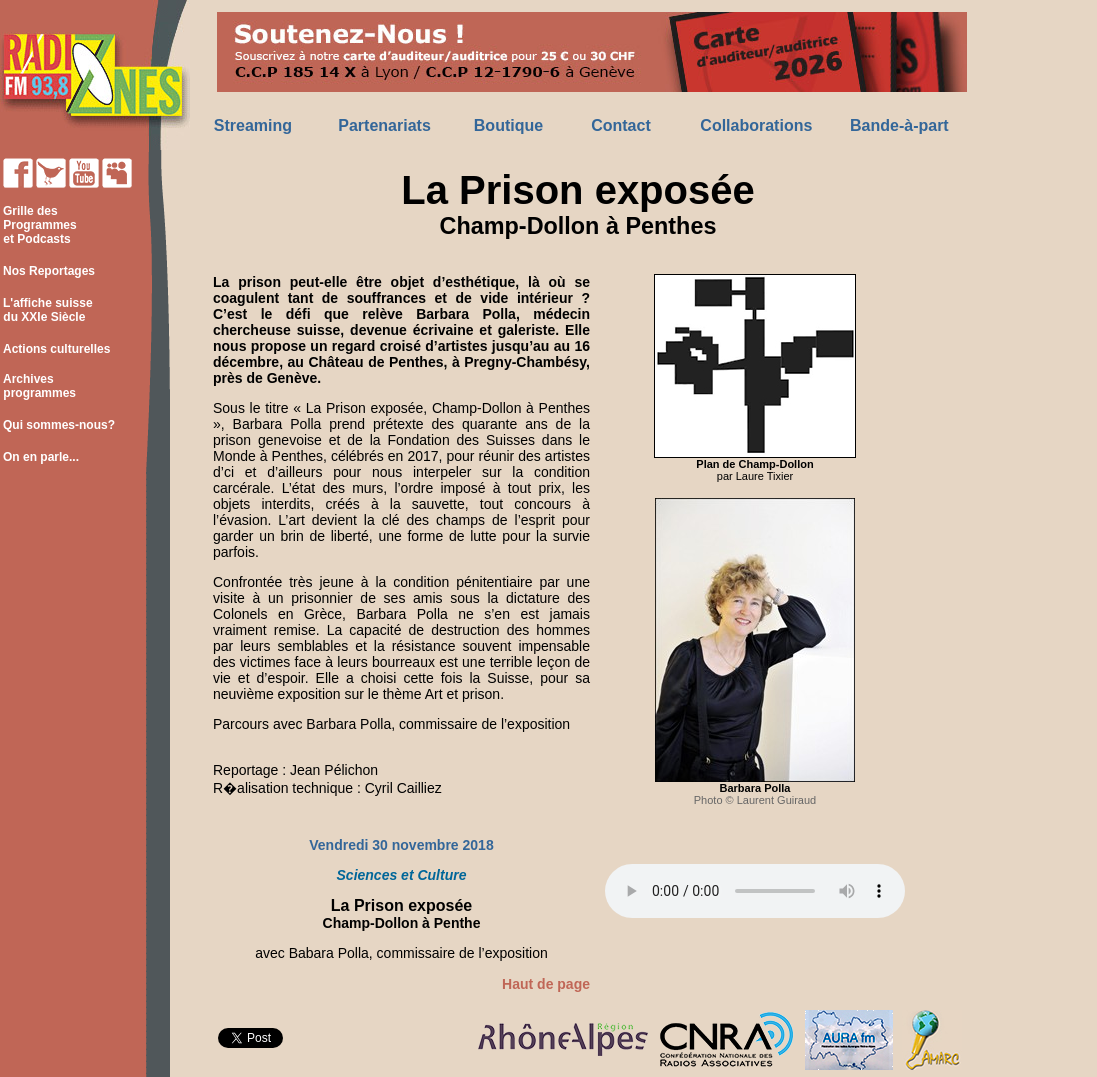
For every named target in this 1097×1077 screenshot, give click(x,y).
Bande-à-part (899, 125)
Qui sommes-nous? (59, 425)
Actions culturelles (56, 349)
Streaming (253, 125)
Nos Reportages (49, 271)
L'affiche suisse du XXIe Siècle (46, 310)
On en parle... (41, 457)
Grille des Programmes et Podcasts (38, 225)
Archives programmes (38, 386)
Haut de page (546, 984)
